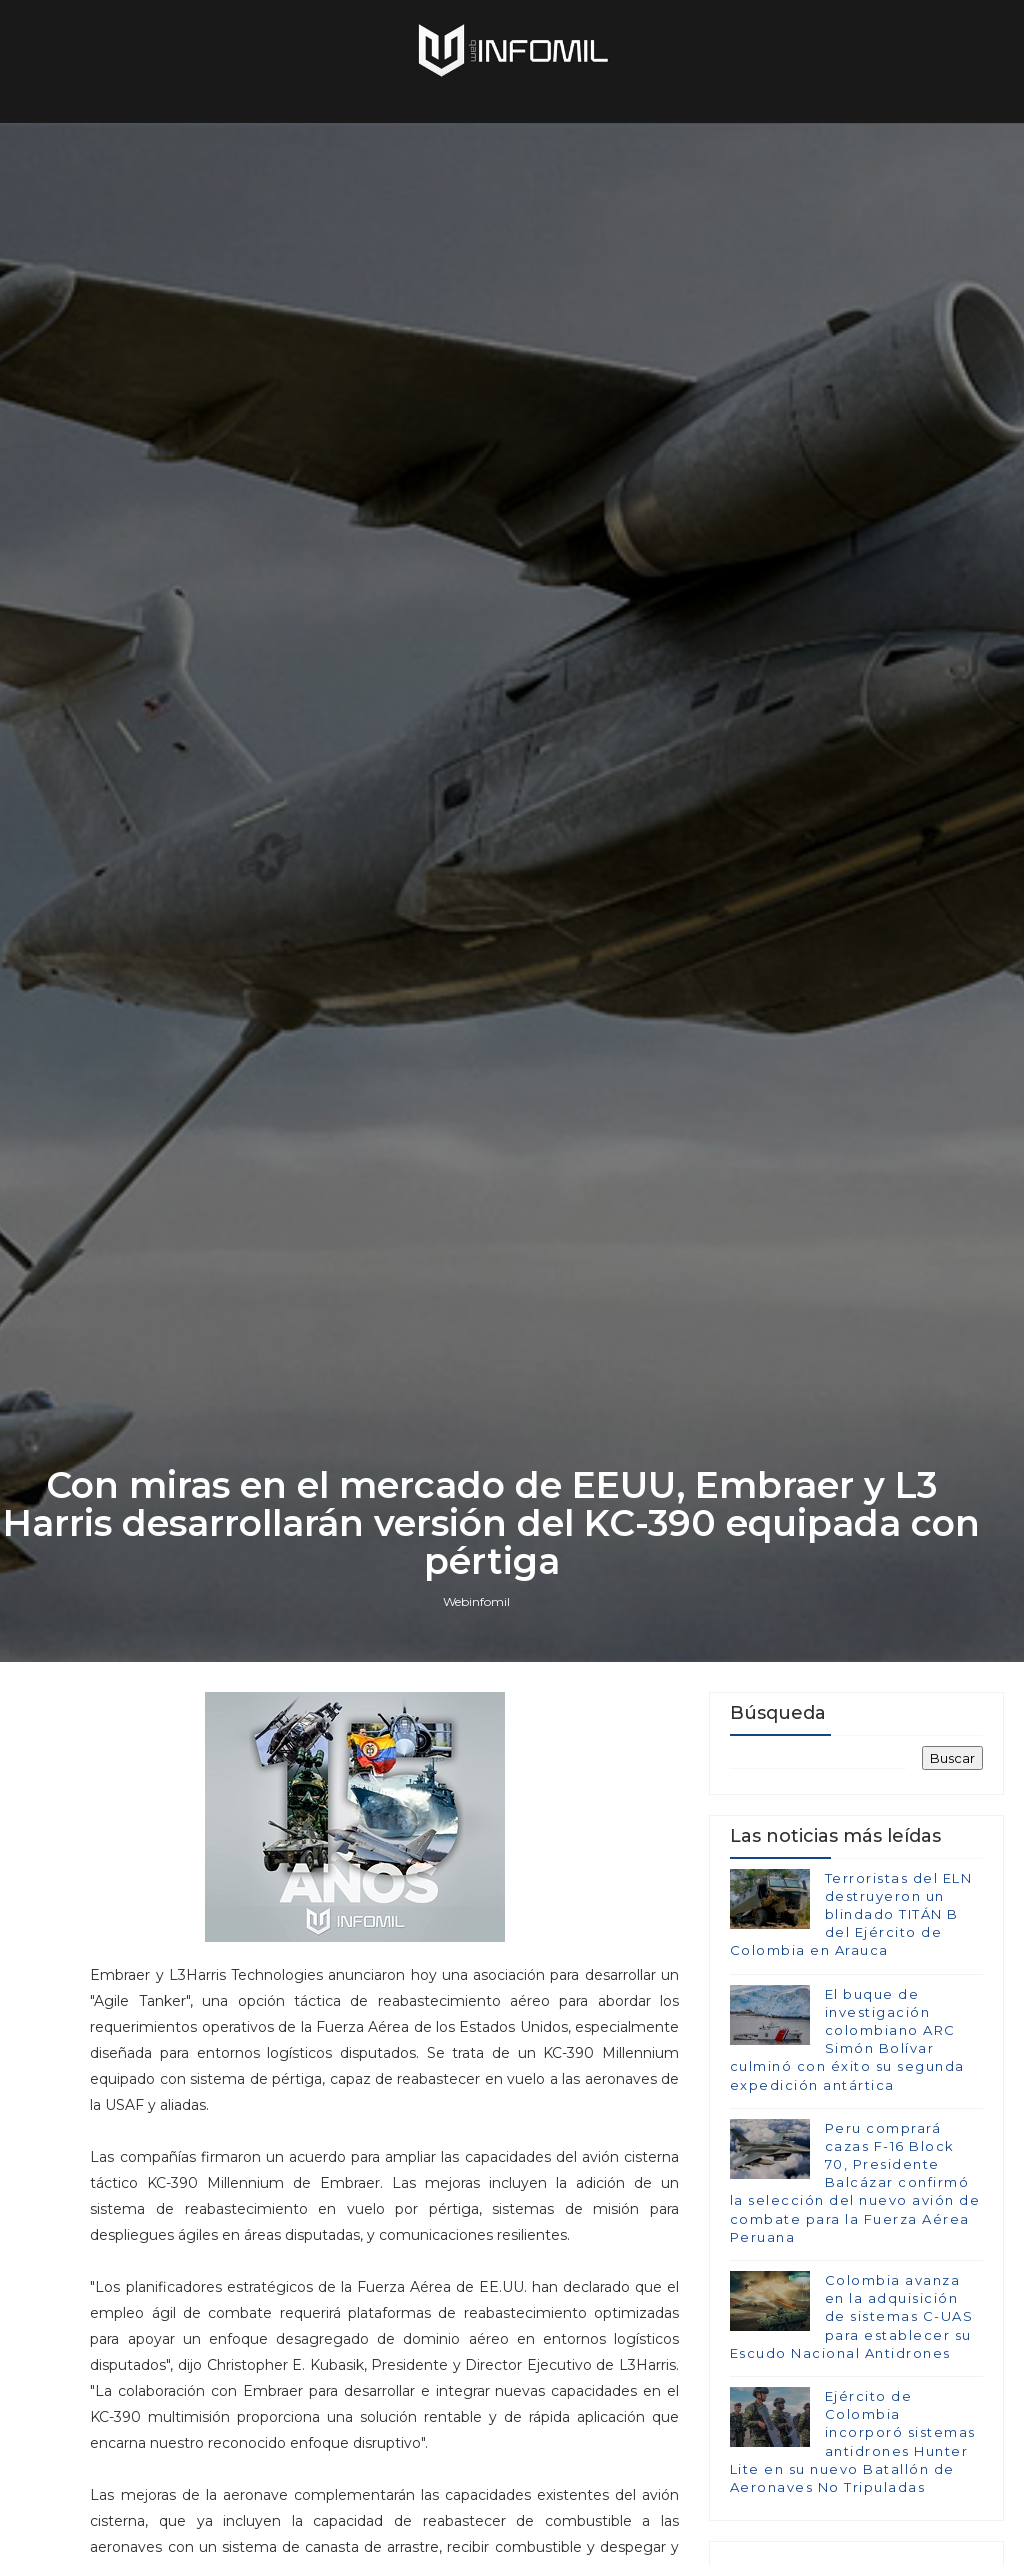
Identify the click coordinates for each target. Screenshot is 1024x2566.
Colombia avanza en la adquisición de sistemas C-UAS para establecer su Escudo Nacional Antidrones (852, 2316)
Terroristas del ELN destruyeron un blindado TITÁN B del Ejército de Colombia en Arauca (851, 1914)
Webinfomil (476, 1601)
